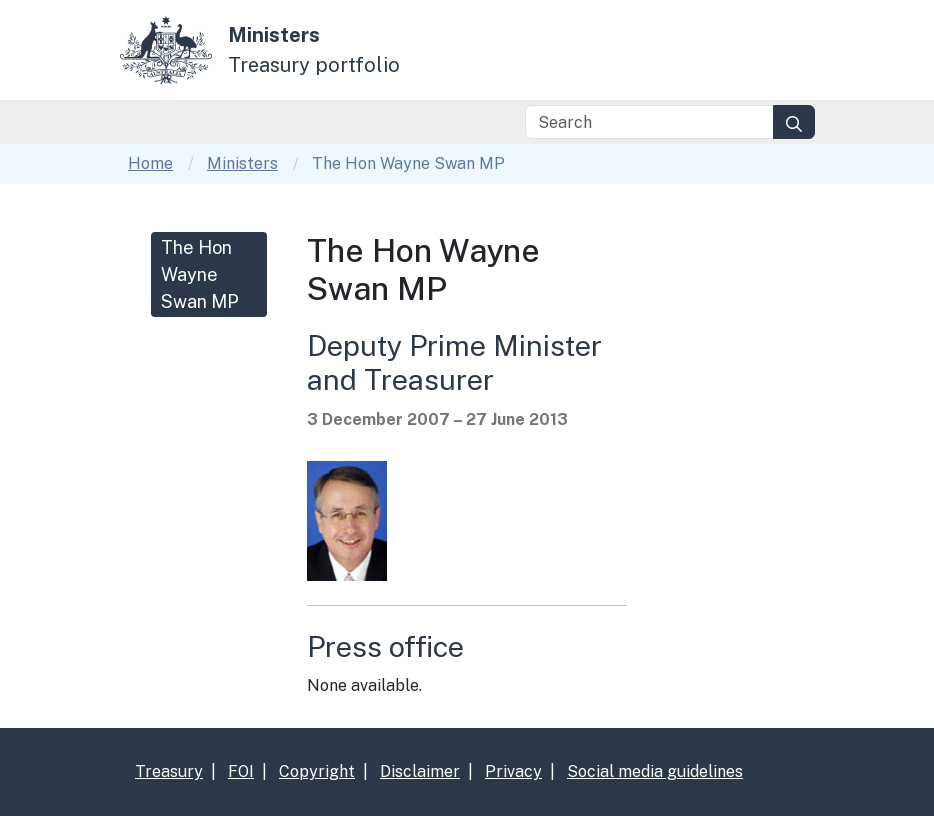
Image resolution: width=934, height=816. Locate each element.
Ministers (242, 163)
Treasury (169, 771)
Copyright (317, 771)
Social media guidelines (655, 771)
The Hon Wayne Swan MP (200, 274)
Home (150, 163)
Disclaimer (420, 771)
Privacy (513, 771)
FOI (241, 771)
